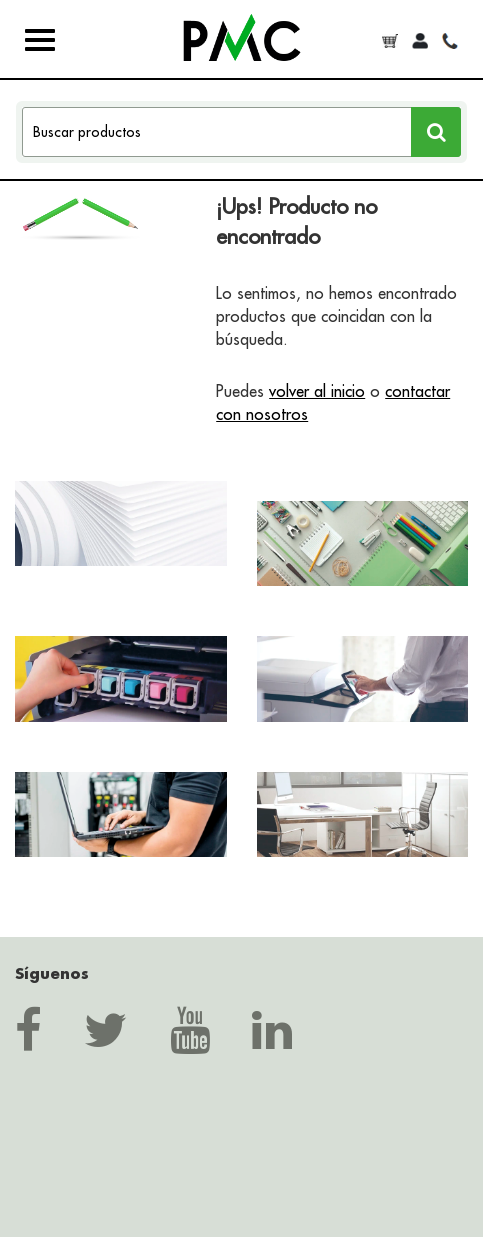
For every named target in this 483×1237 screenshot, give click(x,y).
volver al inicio (317, 391)
